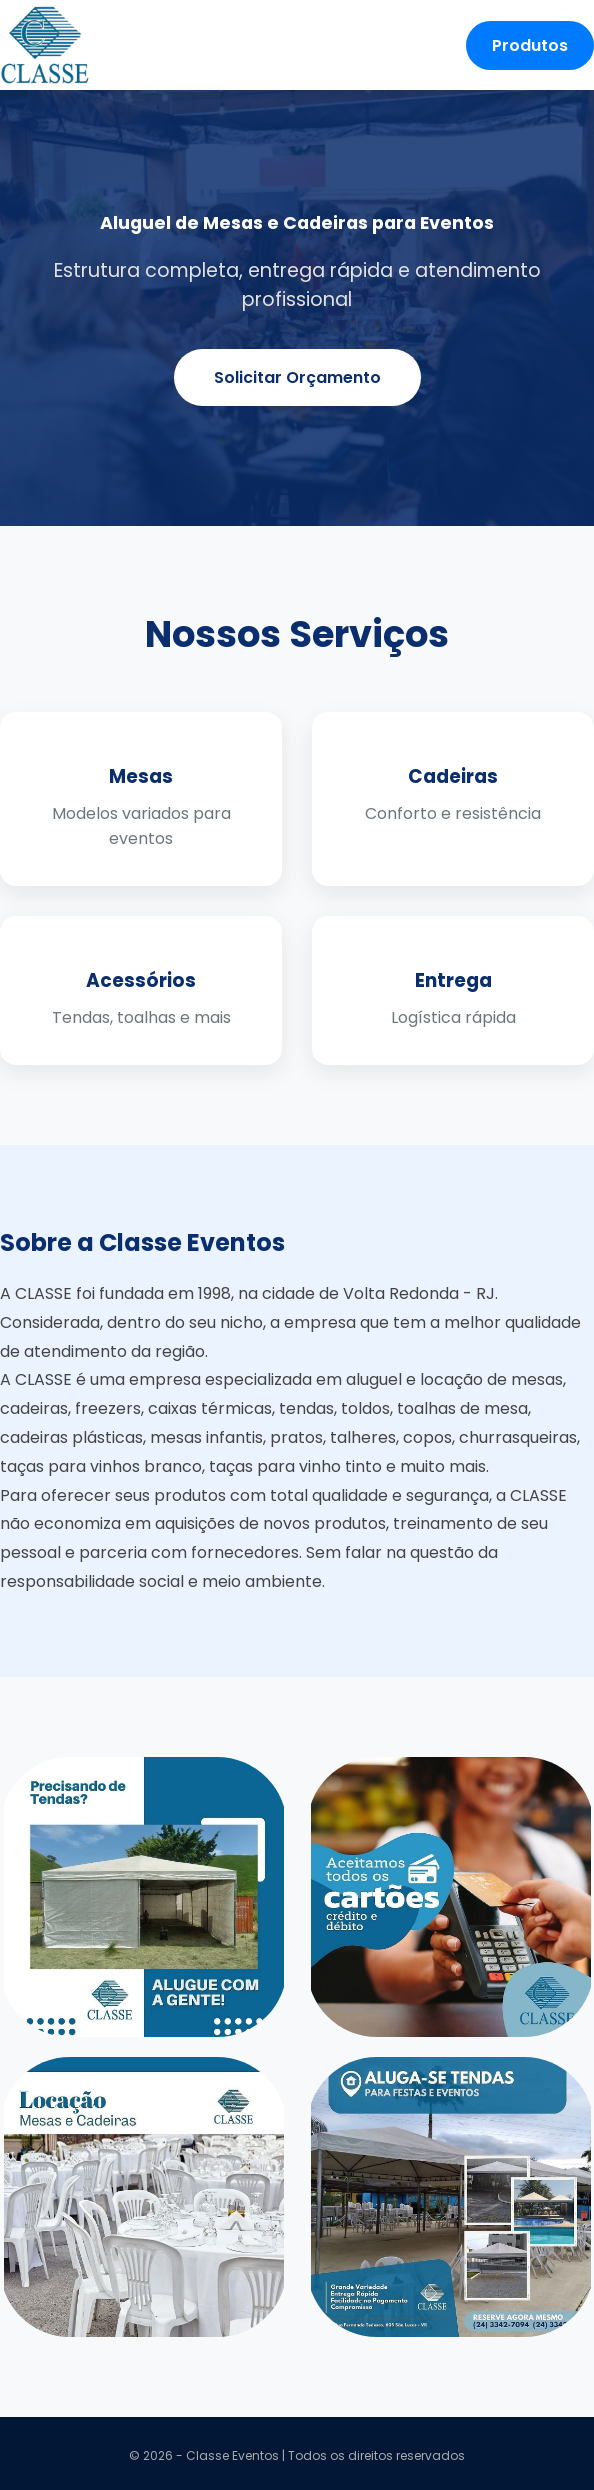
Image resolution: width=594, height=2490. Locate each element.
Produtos (530, 45)
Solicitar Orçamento (297, 377)
